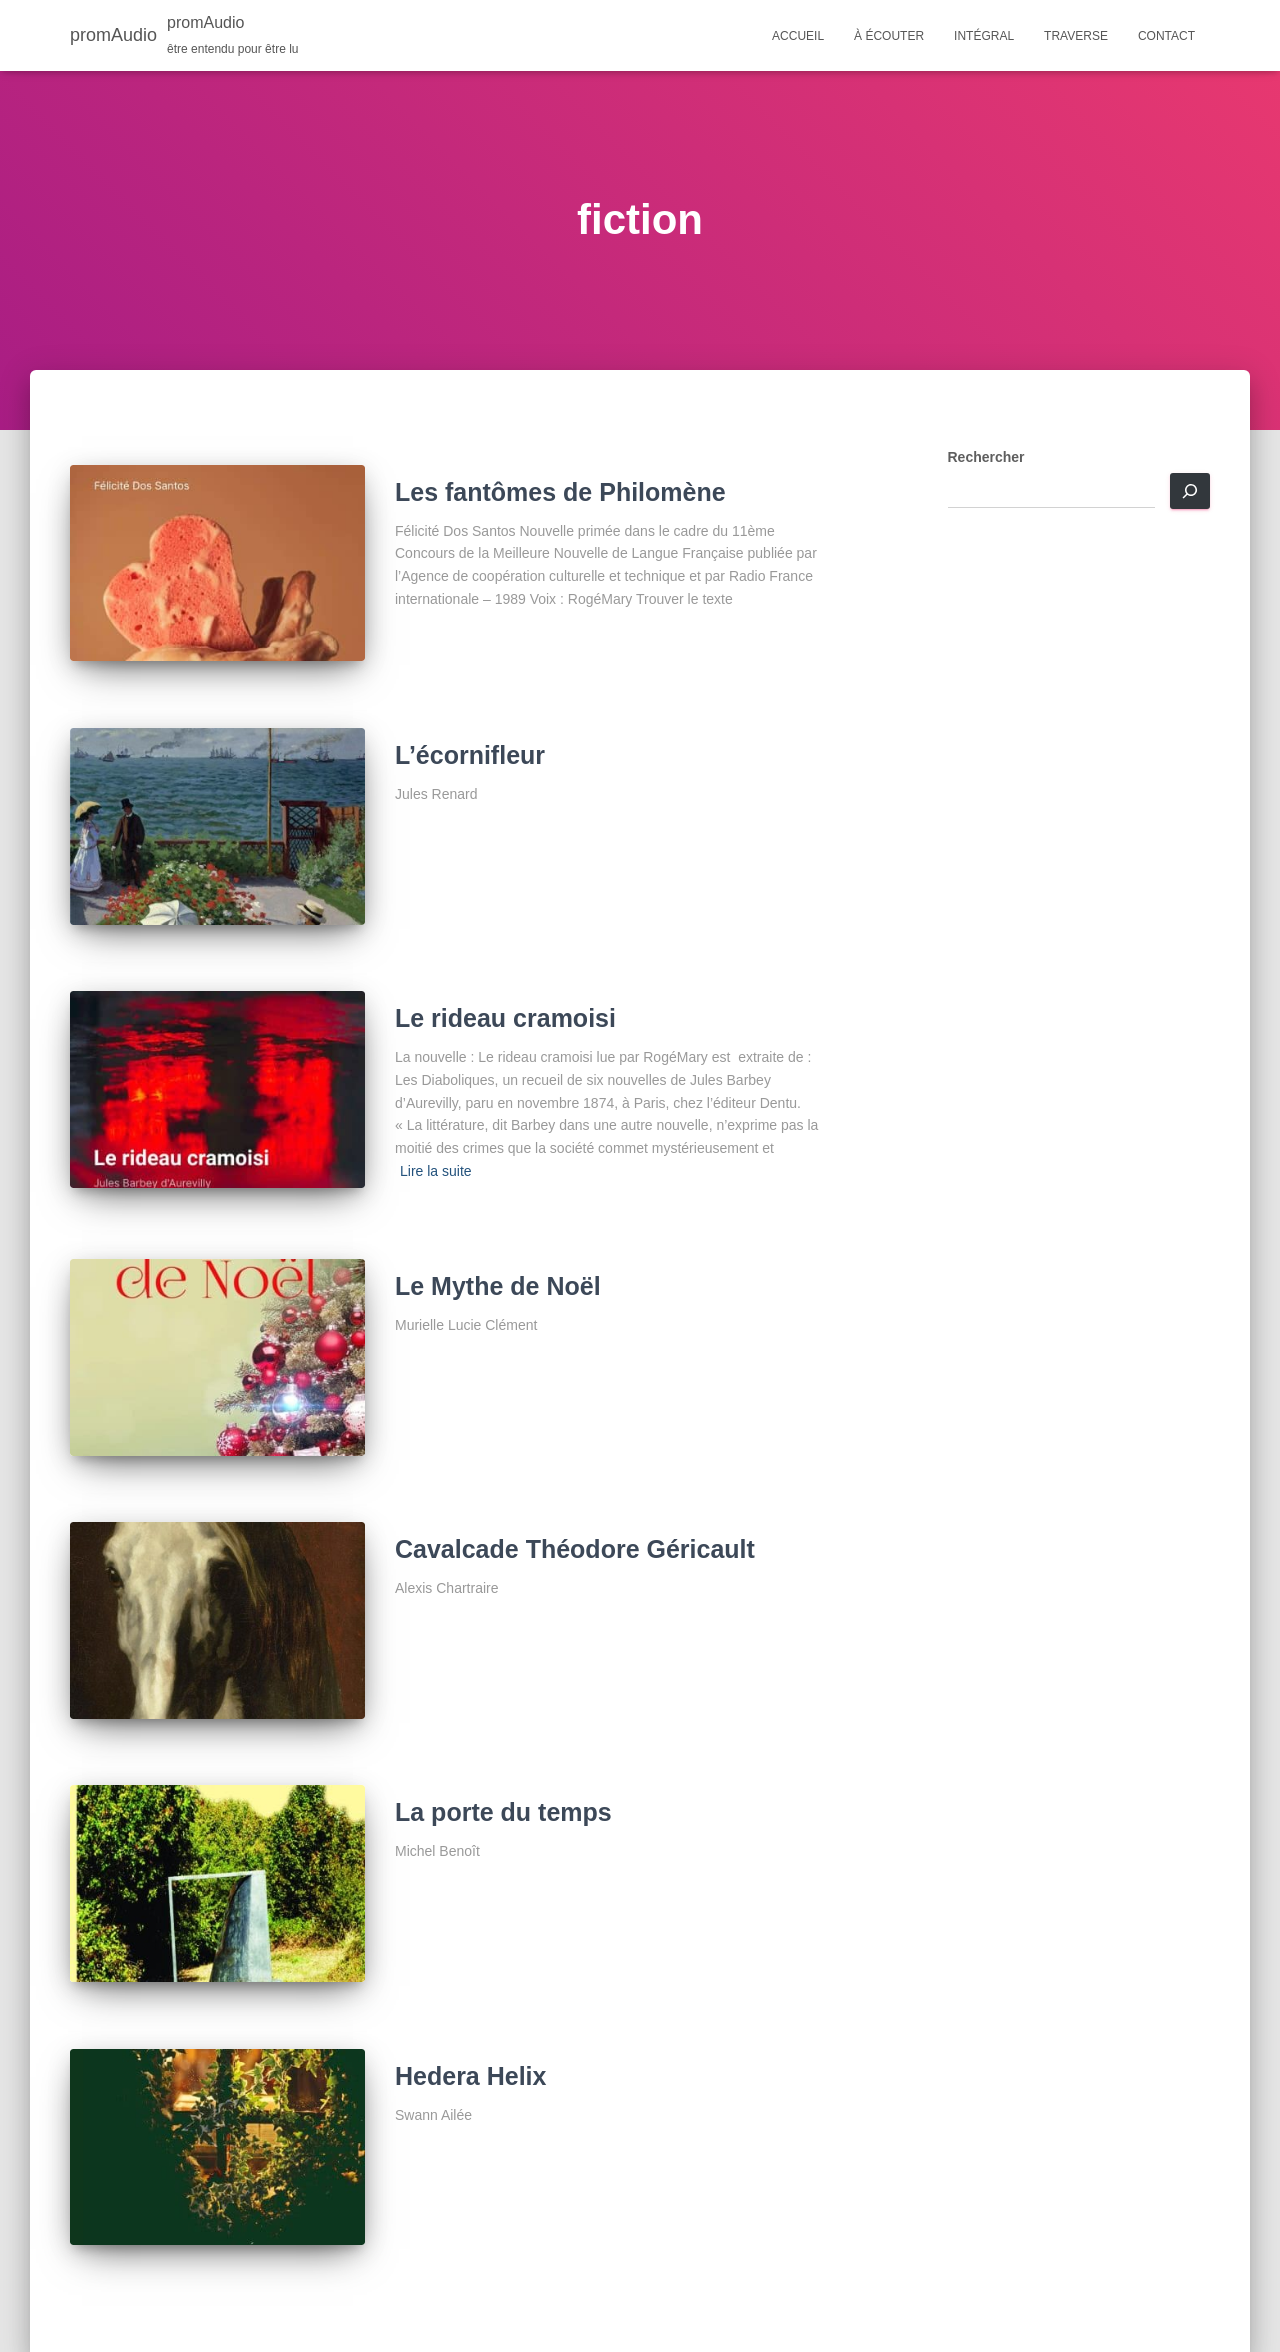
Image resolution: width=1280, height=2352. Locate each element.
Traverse (1076, 36)
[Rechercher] (1190, 491)
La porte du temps (503, 1812)
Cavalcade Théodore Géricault (575, 1549)
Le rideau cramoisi (505, 1018)
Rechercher (986, 457)
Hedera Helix (470, 2076)
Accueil (798, 36)
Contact (1166, 36)
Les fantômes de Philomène (560, 492)
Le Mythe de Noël (498, 1286)
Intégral (984, 36)
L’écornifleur (470, 755)
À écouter (889, 36)
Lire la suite (436, 1171)
